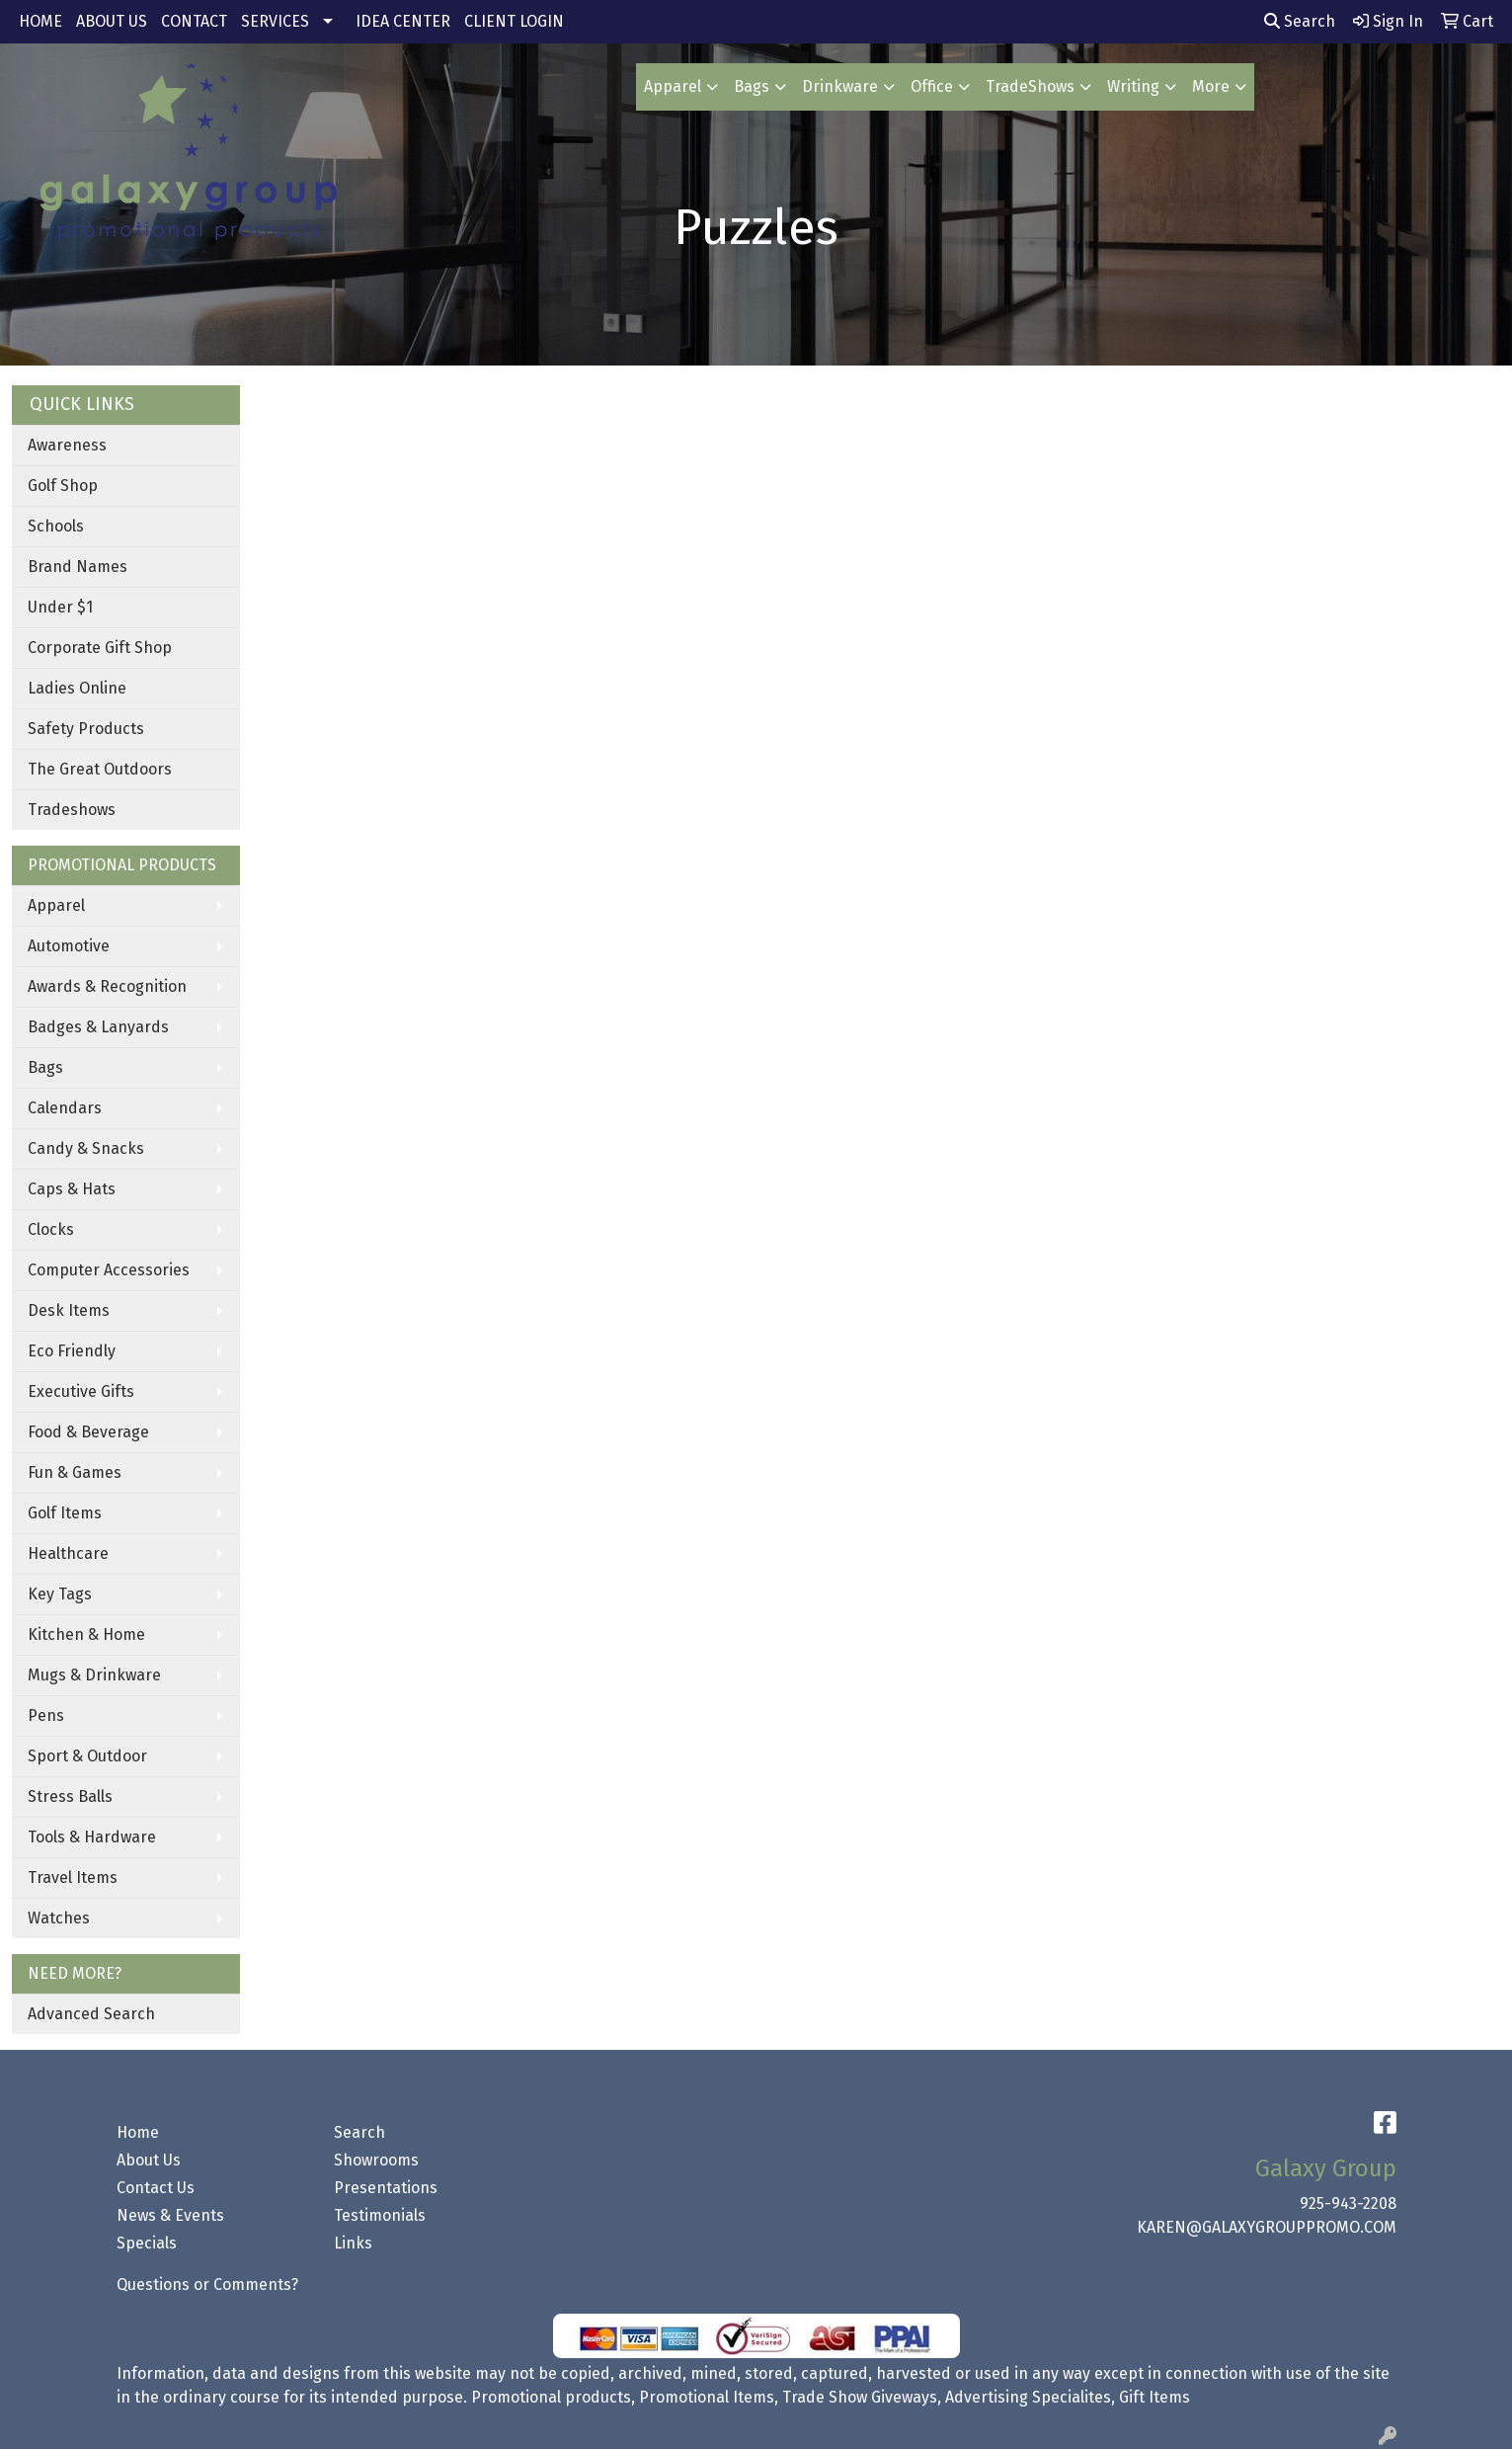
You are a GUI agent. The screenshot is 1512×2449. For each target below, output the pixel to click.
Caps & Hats (72, 1189)
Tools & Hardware (92, 1837)
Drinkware (840, 86)
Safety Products (86, 728)
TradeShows (1030, 86)
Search (1299, 21)
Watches (59, 1918)
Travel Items (73, 1877)
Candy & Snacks (86, 1148)
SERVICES (275, 21)
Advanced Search (91, 2013)
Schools (56, 526)
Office (932, 86)
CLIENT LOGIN (514, 21)
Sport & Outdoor (87, 1756)
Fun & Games (74, 1472)
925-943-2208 (1348, 2203)
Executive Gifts (81, 1391)
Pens (46, 1715)
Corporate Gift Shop (100, 647)
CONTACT (194, 21)
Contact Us (156, 2187)
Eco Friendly (72, 1351)
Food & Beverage (88, 1432)
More (1211, 86)
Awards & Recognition (107, 986)
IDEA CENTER (403, 21)
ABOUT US (111, 21)
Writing (1133, 86)
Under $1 (60, 607)
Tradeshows (72, 809)
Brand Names (77, 566)
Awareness (67, 445)
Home (138, 2132)
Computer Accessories (109, 1270)
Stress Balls (70, 1796)
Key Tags (60, 1594)
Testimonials (380, 2215)
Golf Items (65, 1513)
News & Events (170, 2215)
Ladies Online (77, 688)
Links (353, 2243)
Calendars (65, 1108)
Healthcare (68, 1553)
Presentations (386, 2187)
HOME (40, 21)
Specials (147, 2243)
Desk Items (69, 1310)
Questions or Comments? (207, 2284)
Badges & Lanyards (98, 1027)
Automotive (69, 946)
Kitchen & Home (86, 1634)
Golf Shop (63, 485)
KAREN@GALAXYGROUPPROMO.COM (1266, 2227)
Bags (751, 86)
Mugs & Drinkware (94, 1675)
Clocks (51, 1229)
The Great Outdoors (100, 769)
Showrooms (376, 2160)
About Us (149, 2160)
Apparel (672, 86)
